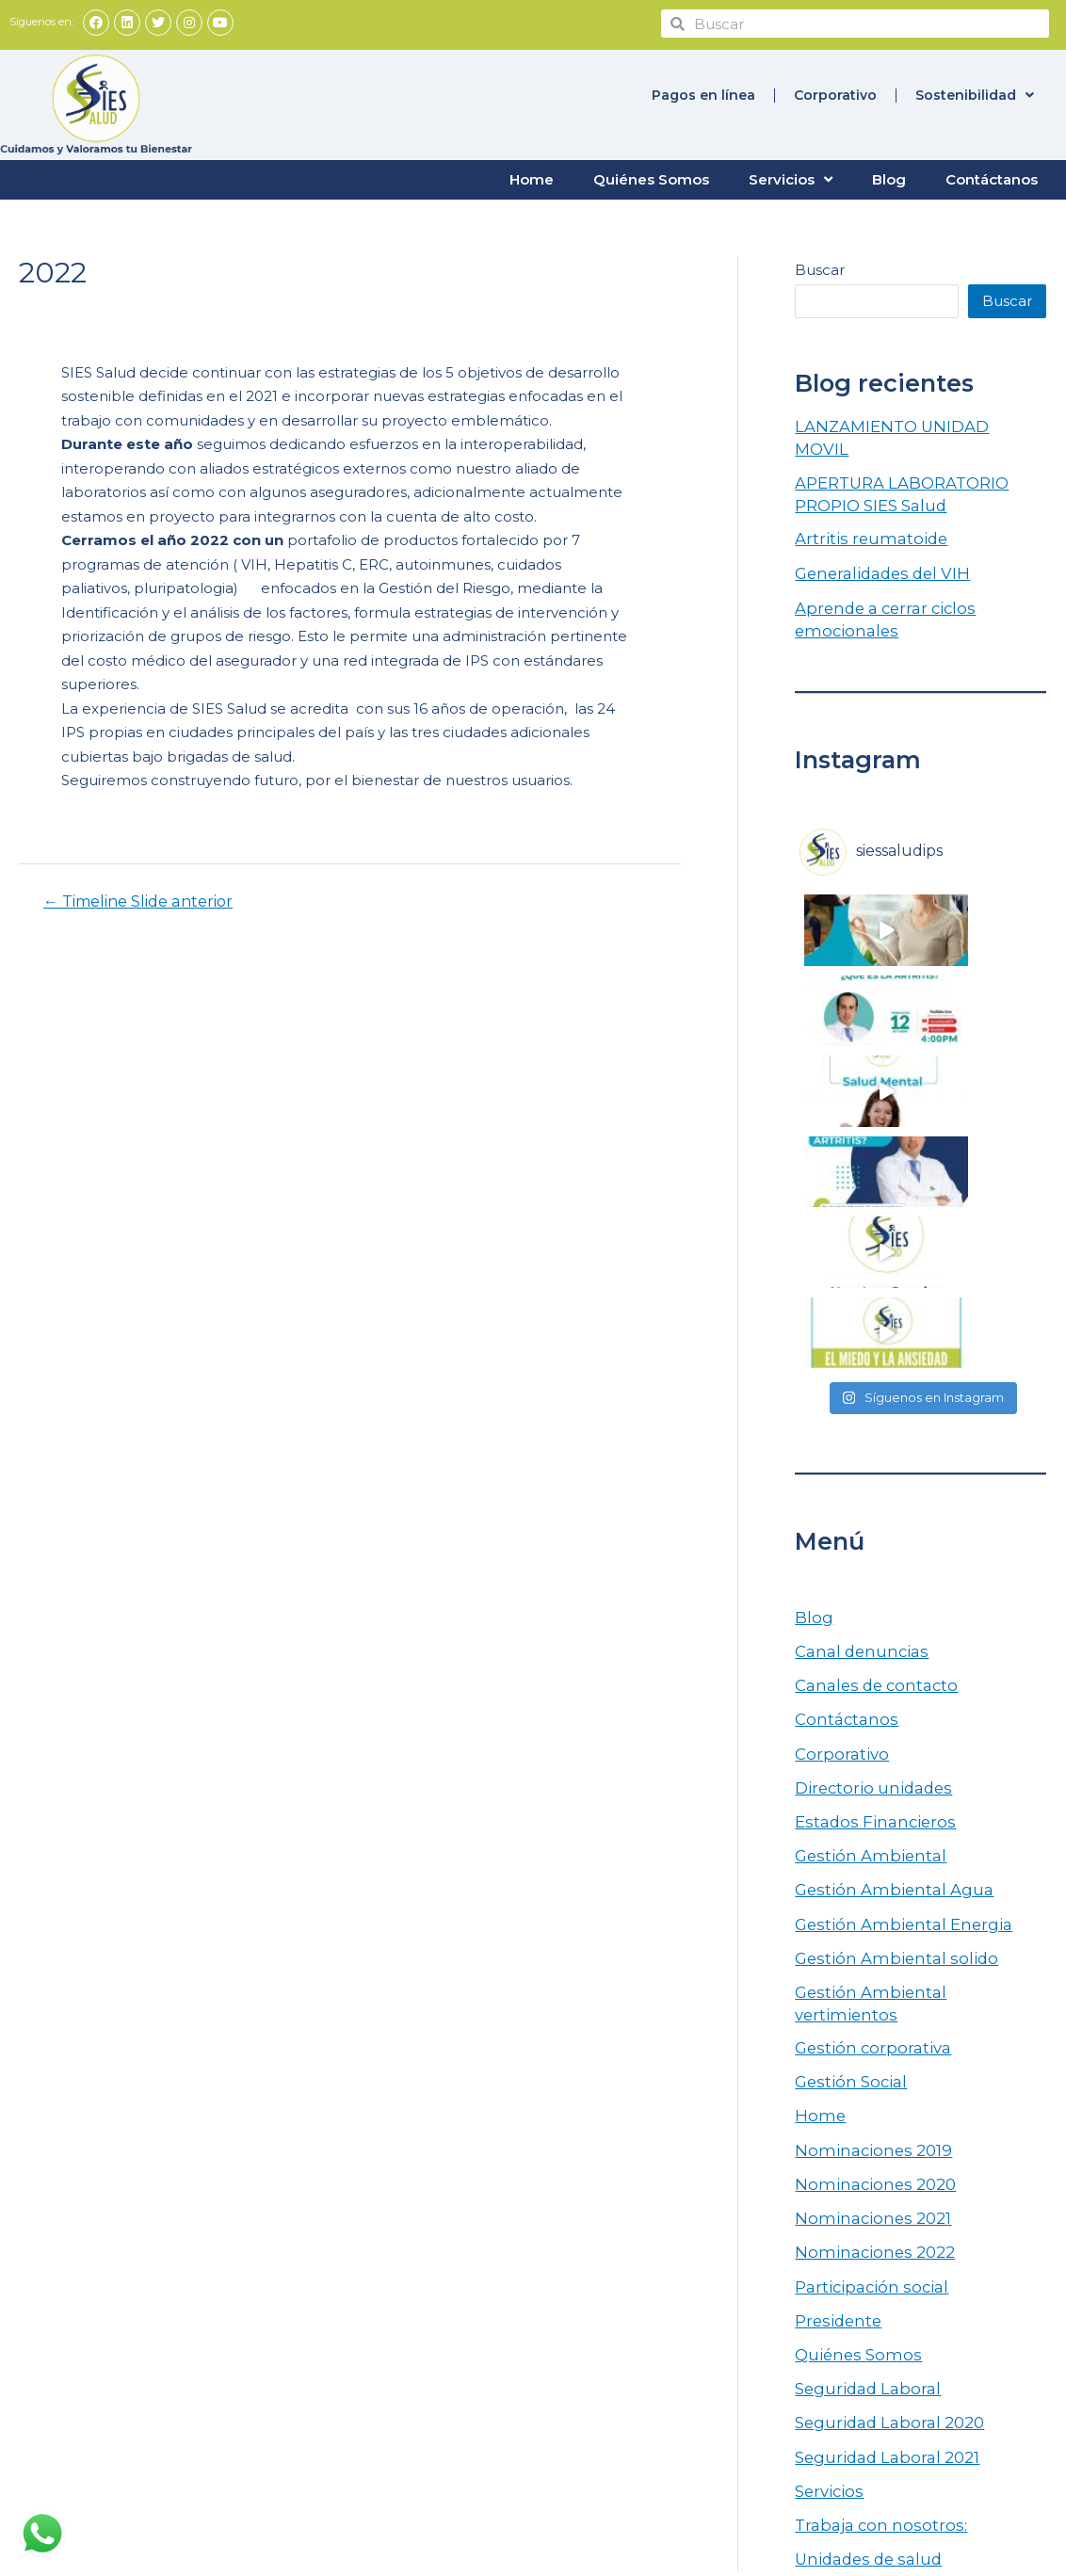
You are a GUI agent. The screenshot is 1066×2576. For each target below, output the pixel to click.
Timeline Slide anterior (138, 900)
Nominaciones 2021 (864, 1797)
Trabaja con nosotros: (870, 2083)
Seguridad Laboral (860, 1956)
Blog (889, 177)
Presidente (834, 1893)
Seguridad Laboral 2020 (879, 1988)
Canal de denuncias (520, 2338)
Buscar (820, 268)
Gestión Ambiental (861, 1480)
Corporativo (835, 93)
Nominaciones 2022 (866, 1829)
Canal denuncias (854, 1288)
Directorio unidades (865, 1416)
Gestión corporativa (864, 1639)
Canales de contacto (869, 1320)
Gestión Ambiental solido (884, 1575)
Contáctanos (991, 177)
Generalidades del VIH (874, 542)
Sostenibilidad (974, 93)
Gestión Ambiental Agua (882, 1512)
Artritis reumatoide (862, 510)
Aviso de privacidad (520, 2357)
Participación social (863, 1861)
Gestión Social (844, 1670)
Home (531, 177)
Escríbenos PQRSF (518, 2318)
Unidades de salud (861, 2115)
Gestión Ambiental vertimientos (908, 1607)
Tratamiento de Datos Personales (600, 2281)
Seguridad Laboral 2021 (878, 2020)
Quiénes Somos (651, 177)
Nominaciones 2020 (866, 1766)
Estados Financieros (865, 1448)
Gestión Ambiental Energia (890, 1543)
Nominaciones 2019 (865, 1734)
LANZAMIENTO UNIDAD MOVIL (911, 423)
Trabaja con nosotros (524, 2300)
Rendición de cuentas (525, 2242)
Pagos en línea (703, 93)
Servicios (790, 178)
